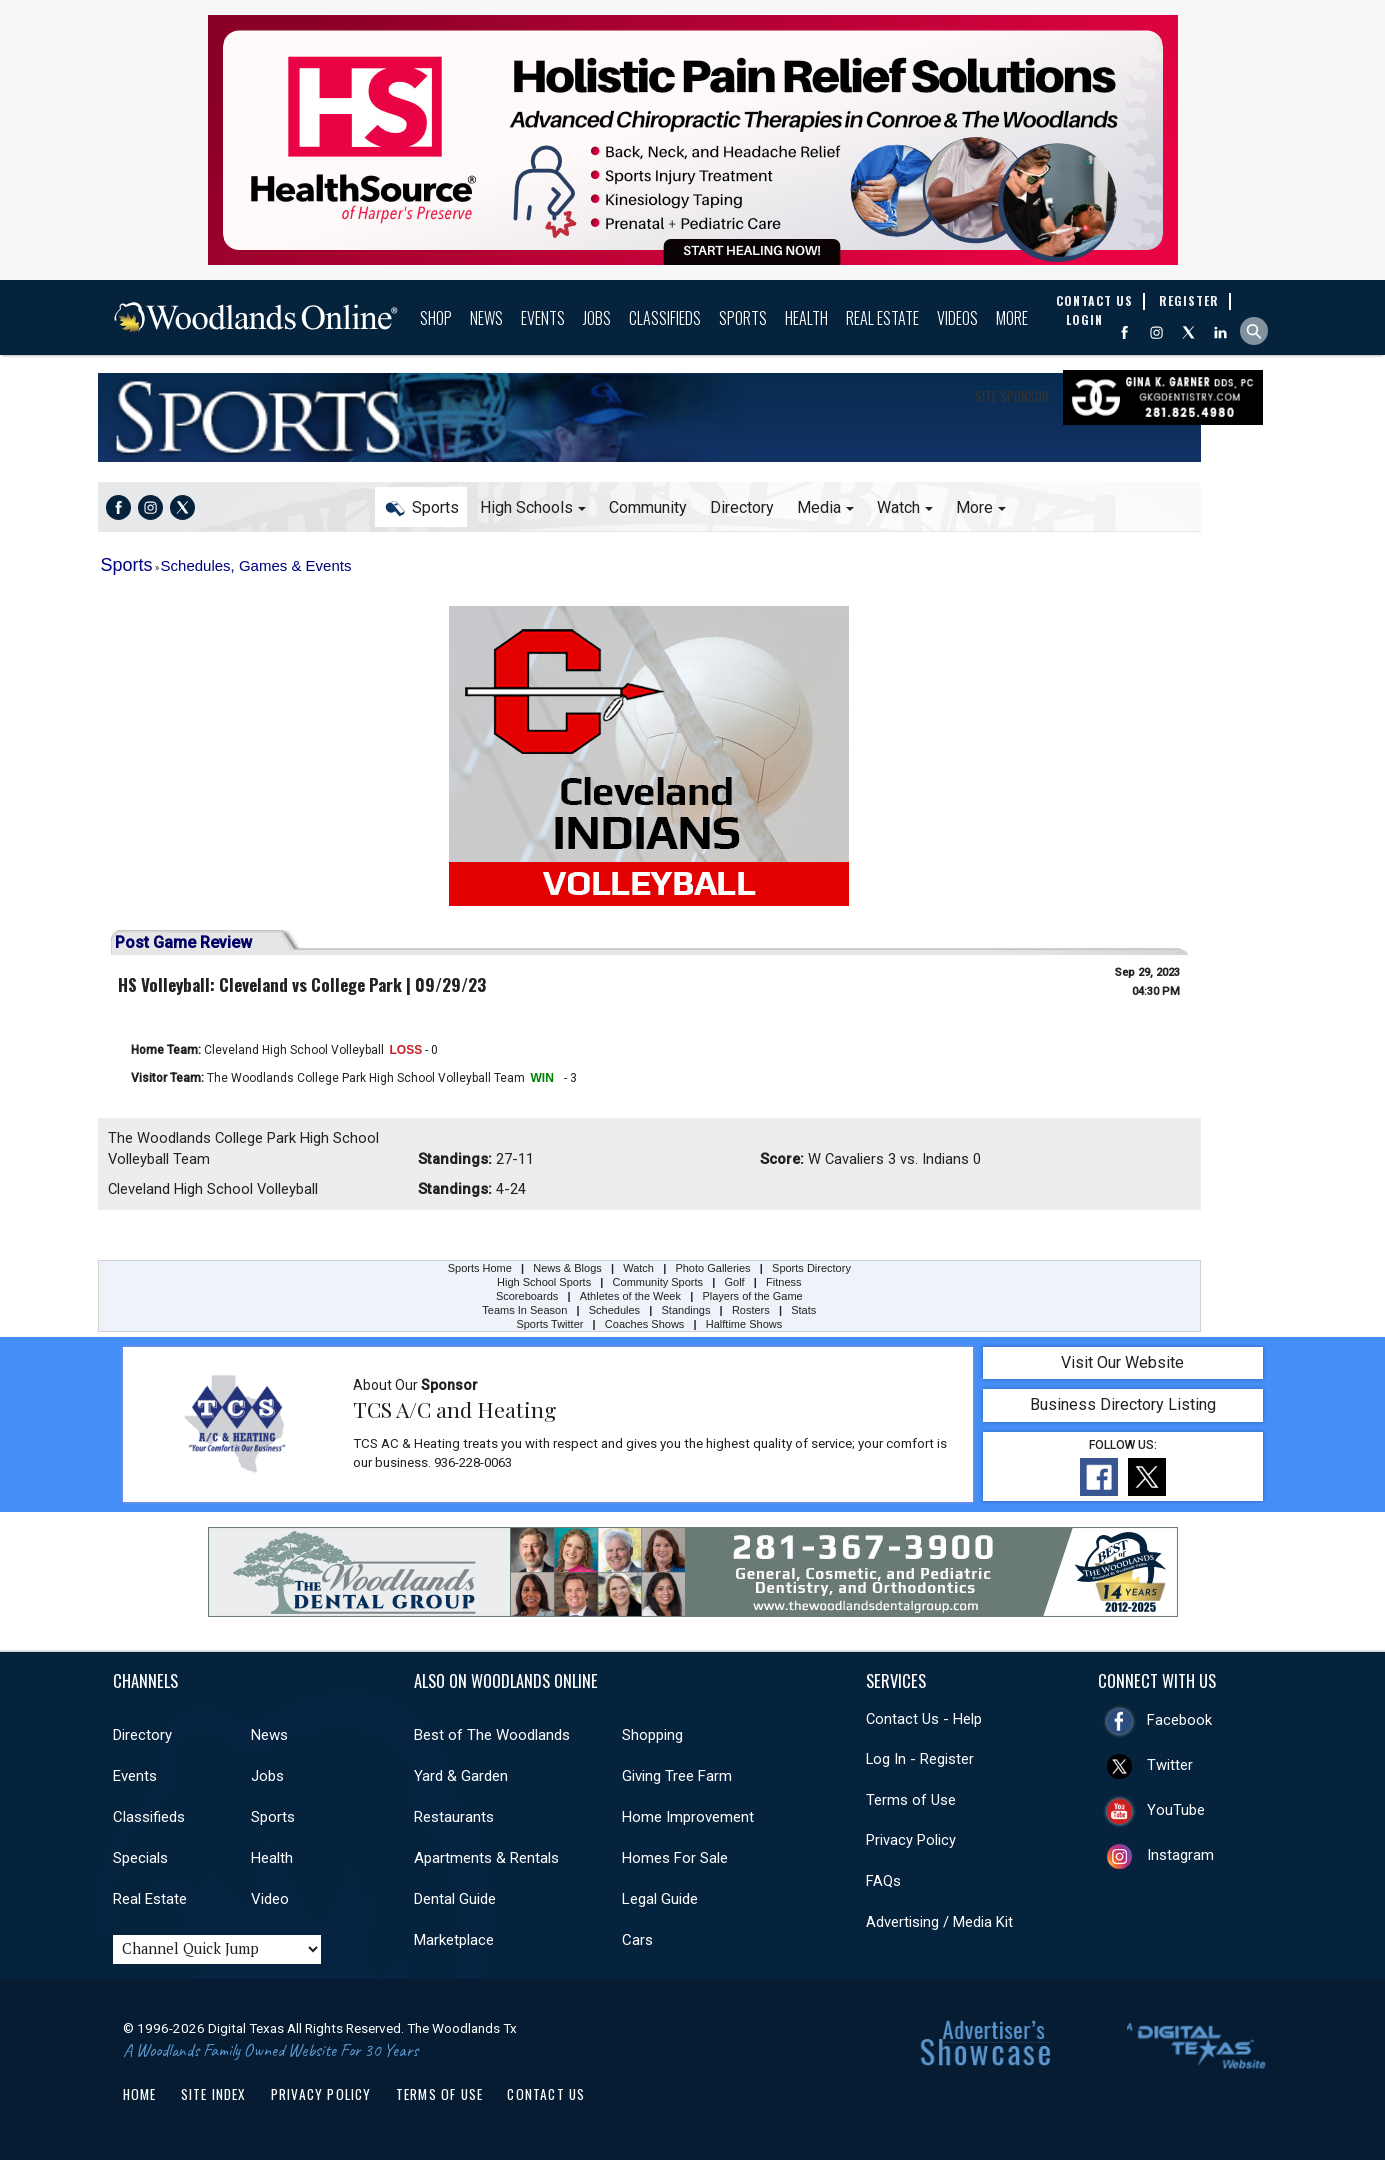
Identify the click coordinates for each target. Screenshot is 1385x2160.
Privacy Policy (911, 1840)
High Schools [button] (526, 507)
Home (140, 2094)
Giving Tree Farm (677, 1776)
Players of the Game (752, 1296)
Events (543, 318)
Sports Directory (811, 1268)
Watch (638, 1268)
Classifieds (665, 318)
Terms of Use (911, 1800)
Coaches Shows (645, 1324)
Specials (140, 1858)
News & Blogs (567, 1268)
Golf (735, 1282)
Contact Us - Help (924, 1719)
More (1012, 318)
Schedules (614, 1310)
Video (270, 1899)
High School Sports (544, 1282)
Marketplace (454, 1940)
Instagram (1180, 1855)
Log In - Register (920, 1759)
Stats (803, 1310)
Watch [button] (898, 507)
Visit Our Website (1122, 1362)
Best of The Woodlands (492, 1735)
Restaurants (454, 1817)
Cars (637, 1940)
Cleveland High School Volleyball (294, 1050)
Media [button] (819, 507)
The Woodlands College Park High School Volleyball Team (366, 1078)
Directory (742, 507)
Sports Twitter (549, 1324)
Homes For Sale (675, 1858)
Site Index (214, 2094)
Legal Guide (660, 1899)
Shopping (652, 1735)
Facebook (1179, 1720)
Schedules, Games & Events (256, 565)
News (486, 318)
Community (648, 507)
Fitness (783, 1282)
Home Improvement (688, 1817)
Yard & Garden (461, 1776)
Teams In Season (524, 1310)
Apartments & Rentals (486, 1858)
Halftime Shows (744, 1324)
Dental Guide (455, 1899)
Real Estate (882, 318)
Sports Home (195, 417)
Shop (436, 318)
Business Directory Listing (1123, 1404)
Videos (957, 318)
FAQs (883, 1881)
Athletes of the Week (632, 1296)
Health (806, 318)
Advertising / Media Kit (939, 1922)
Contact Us (546, 2094)
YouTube (1176, 1810)
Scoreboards (527, 1296)
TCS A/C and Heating (454, 1409)
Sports (743, 318)
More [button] (974, 507)
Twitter (1170, 1765)
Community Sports (658, 1282)
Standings (686, 1310)
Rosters (751, 1310)
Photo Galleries (712, 1268)
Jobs (597, 318)
